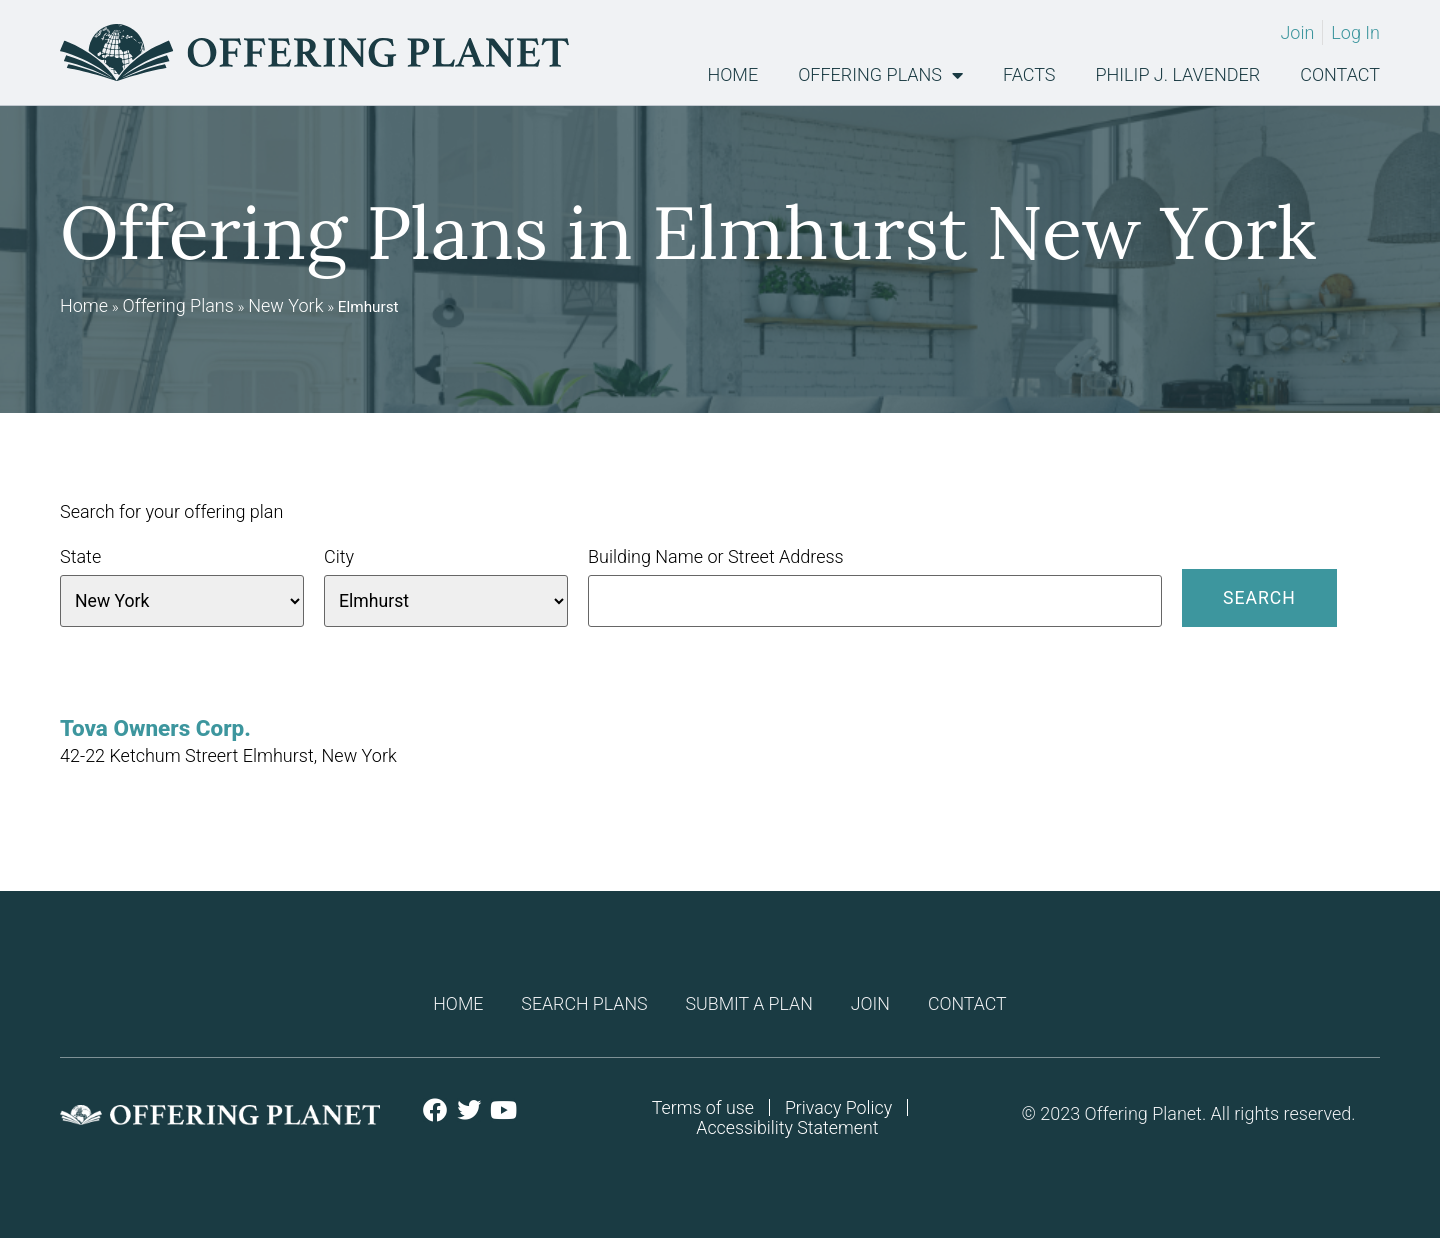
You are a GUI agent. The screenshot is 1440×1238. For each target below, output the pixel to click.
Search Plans (581, 1003)
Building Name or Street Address (716, 557)
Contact (1340, 75)
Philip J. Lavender (1178, 75)
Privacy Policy (839, 1108)
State (80, 557)
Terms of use (701, 1108)
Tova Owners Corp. (155, 728)
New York (285, 305)
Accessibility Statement (787, 1128)
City (339, 557)
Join (874, 1003)
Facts (1029, 75)
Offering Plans (880, 75)
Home (732, 75)
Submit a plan (749, 1003)
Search (1260, 597)
